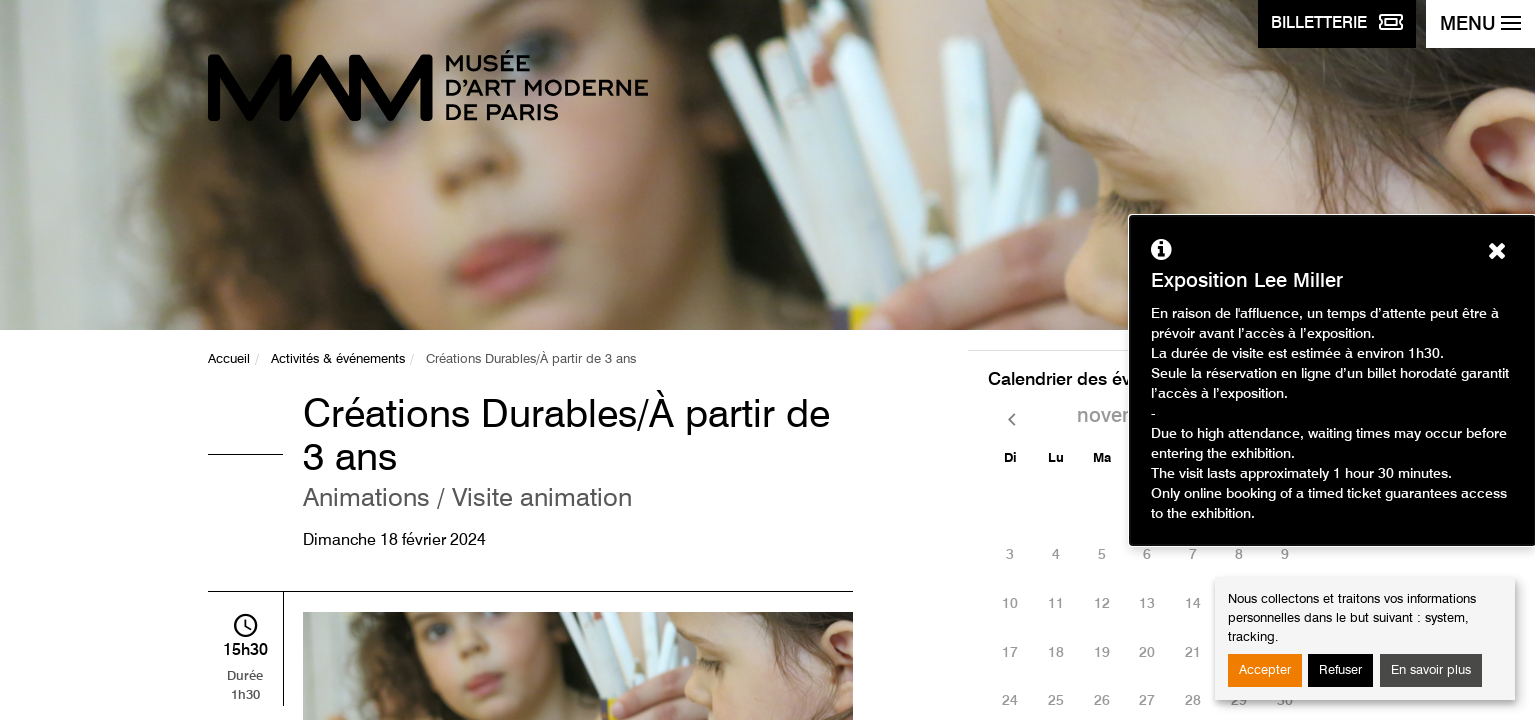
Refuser (1340, 670)
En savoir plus (1431, 670)
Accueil (229, 359)
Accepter (1265, 670)
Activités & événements (338, 359)
